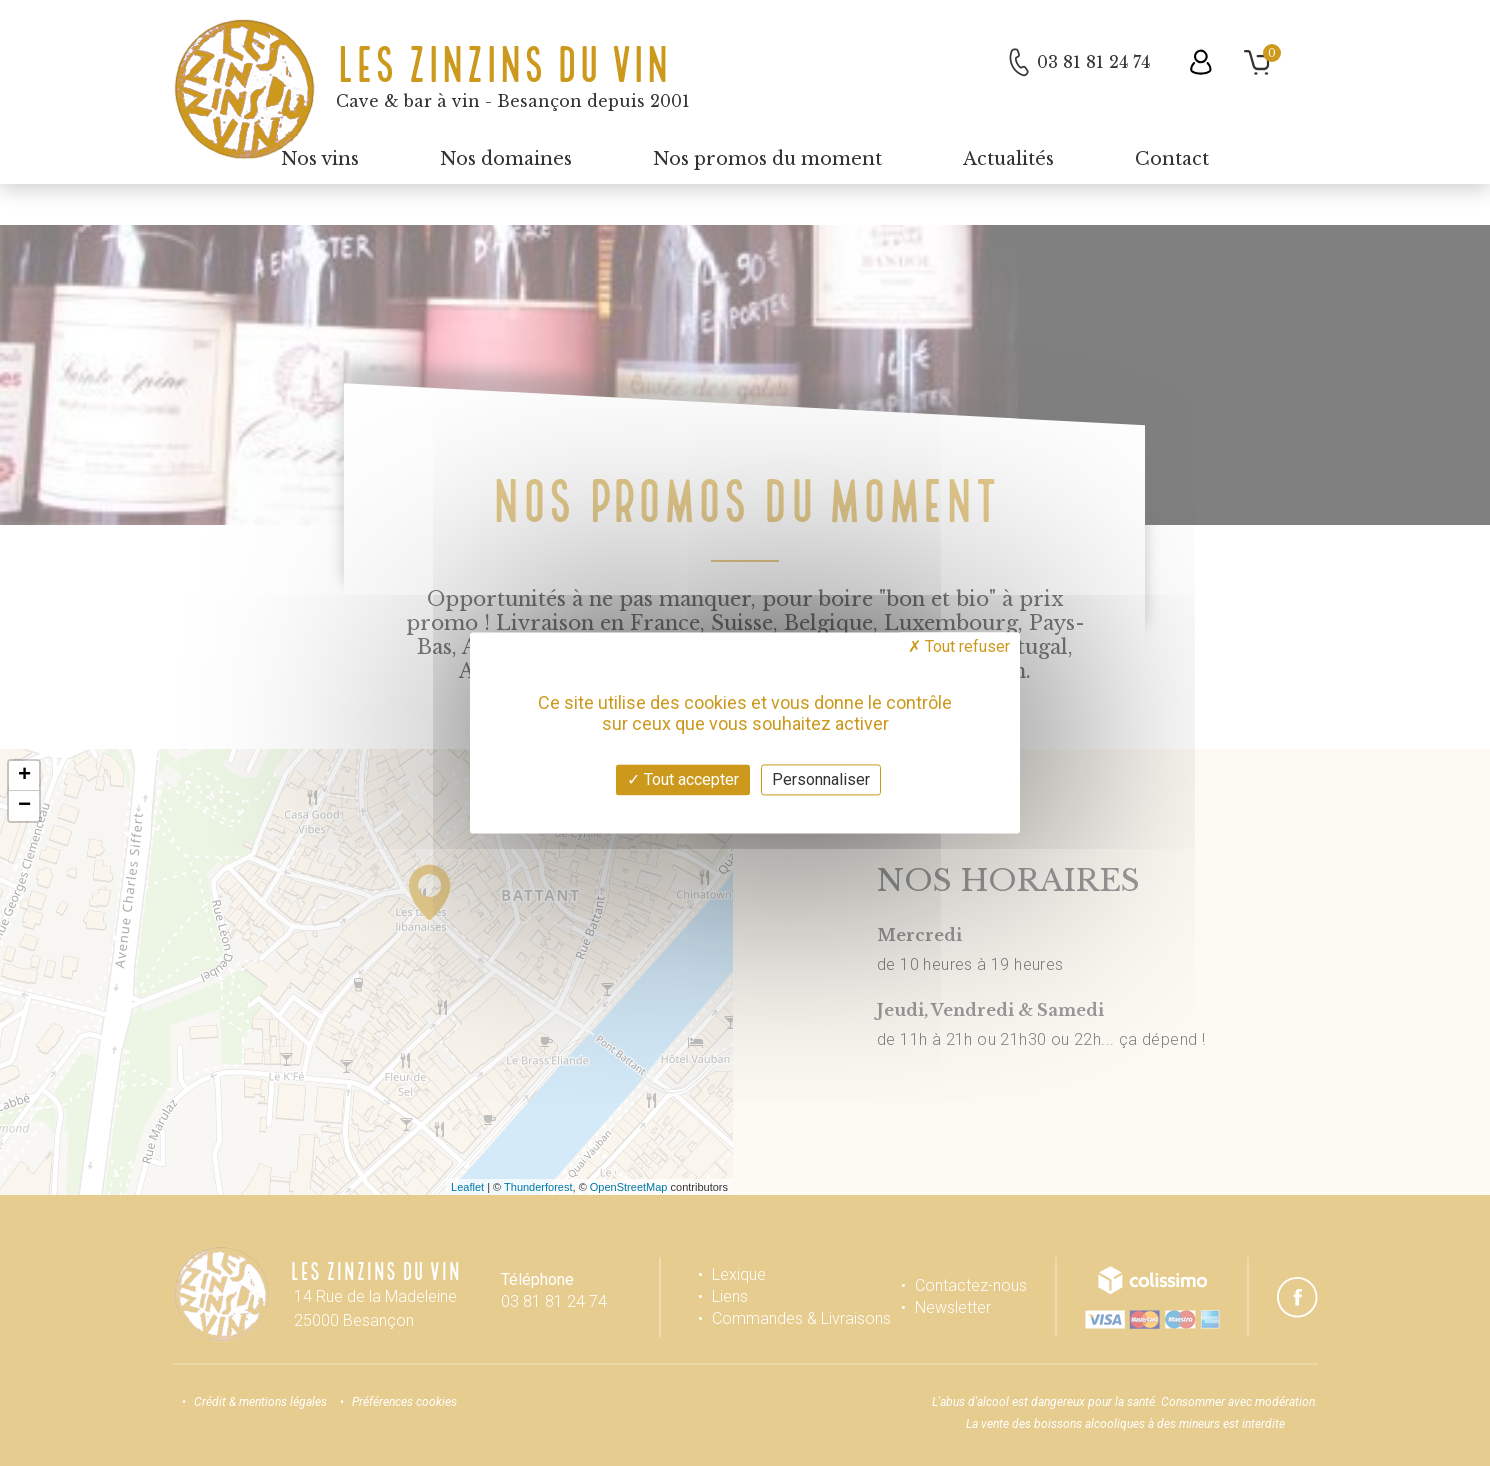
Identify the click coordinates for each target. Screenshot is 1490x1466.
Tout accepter (683, 779)
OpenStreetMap (629, 1187)
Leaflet (467, 1187)
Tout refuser (959, 646)
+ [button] (24, 776)
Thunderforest (538, 1187)
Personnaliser (821, 779)
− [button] (24, 806)
